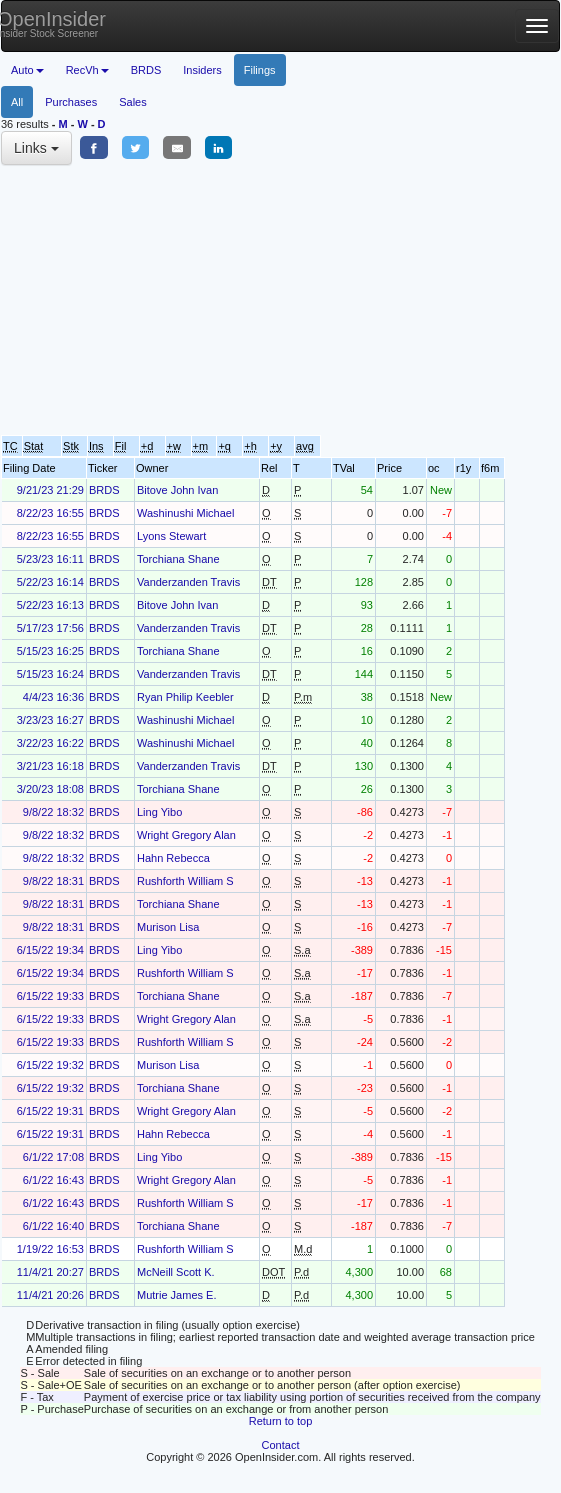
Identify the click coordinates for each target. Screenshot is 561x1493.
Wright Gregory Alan (186, 835)
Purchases (71, 102)
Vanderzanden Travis (188, 582)
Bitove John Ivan (177, 490)
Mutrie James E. (176, 1295)
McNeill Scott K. (176, 1272)
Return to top (281, 1421)
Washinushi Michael (185, 513)
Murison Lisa (168, 927)
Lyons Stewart (171, 536)
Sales (133, 102)
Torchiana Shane (178, 559)
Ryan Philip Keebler (185, 697)
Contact (281, 1445)
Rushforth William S (185, 881)
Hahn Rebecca (173, 858)
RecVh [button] (87, 70)
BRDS (146, 70)
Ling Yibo (159, 812)
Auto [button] (27, 70)
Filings (260, 70)
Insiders (202, 70)
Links (36, 148)
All (17, 102)
